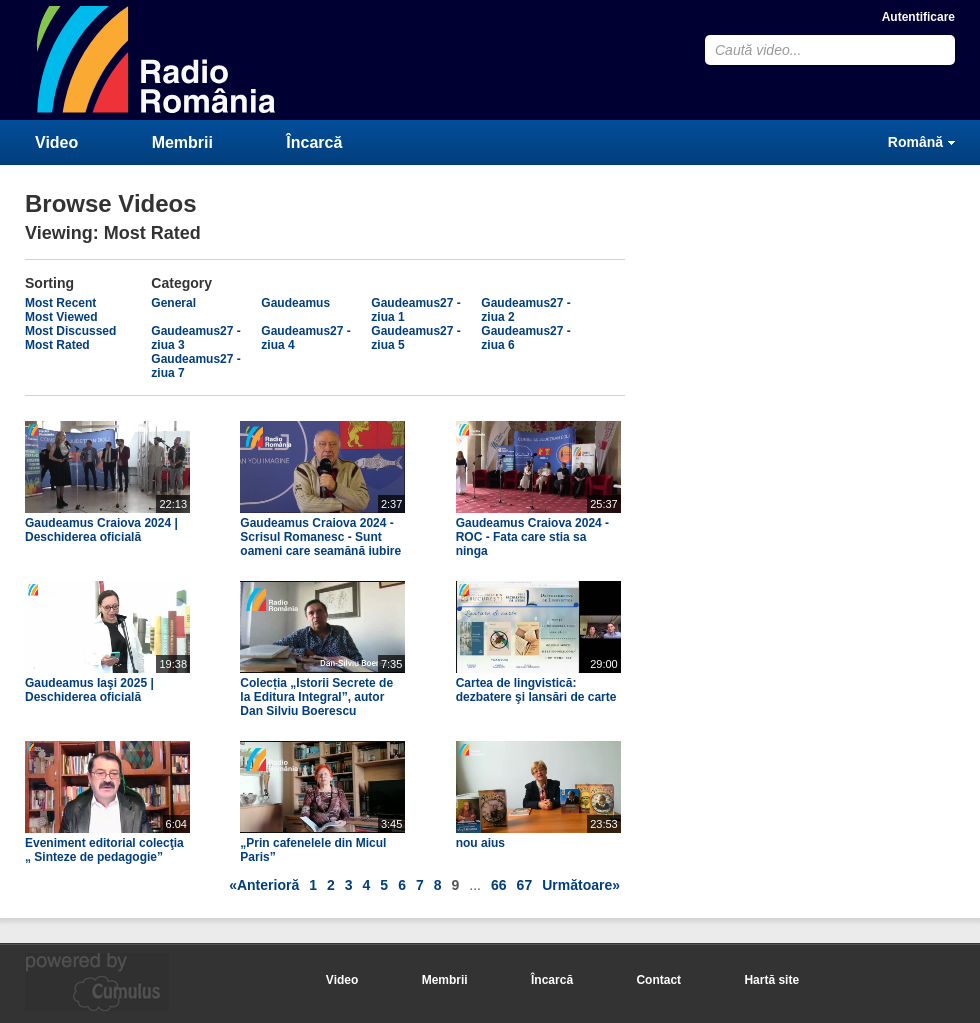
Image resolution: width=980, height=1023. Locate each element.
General (173, 303)
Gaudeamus (295, 303)
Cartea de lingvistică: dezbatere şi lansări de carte (536, 690)
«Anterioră (264, 885)
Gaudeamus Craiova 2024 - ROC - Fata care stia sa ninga (532, 537)
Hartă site (771, 980)
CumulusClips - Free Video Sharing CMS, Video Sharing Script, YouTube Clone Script (157, 59)
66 (499, 885)
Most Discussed (70, 331)
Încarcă (314, 142)
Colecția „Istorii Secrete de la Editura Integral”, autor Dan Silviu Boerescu (316, 697)
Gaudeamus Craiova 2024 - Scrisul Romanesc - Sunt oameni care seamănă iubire (320, 537)
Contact (658, 980)
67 (525, 885)
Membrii (182, 142)
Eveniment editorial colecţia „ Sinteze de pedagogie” (104, 850)
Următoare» (581, 885)
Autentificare (918, 17)
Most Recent (60, 303)
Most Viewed (61, 317)
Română (915, 142)
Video (56, 142)
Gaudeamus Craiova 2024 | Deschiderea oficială (101, 530)
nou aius (480, 843)
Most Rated (57, 345)
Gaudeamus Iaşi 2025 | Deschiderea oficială (89, 690)
